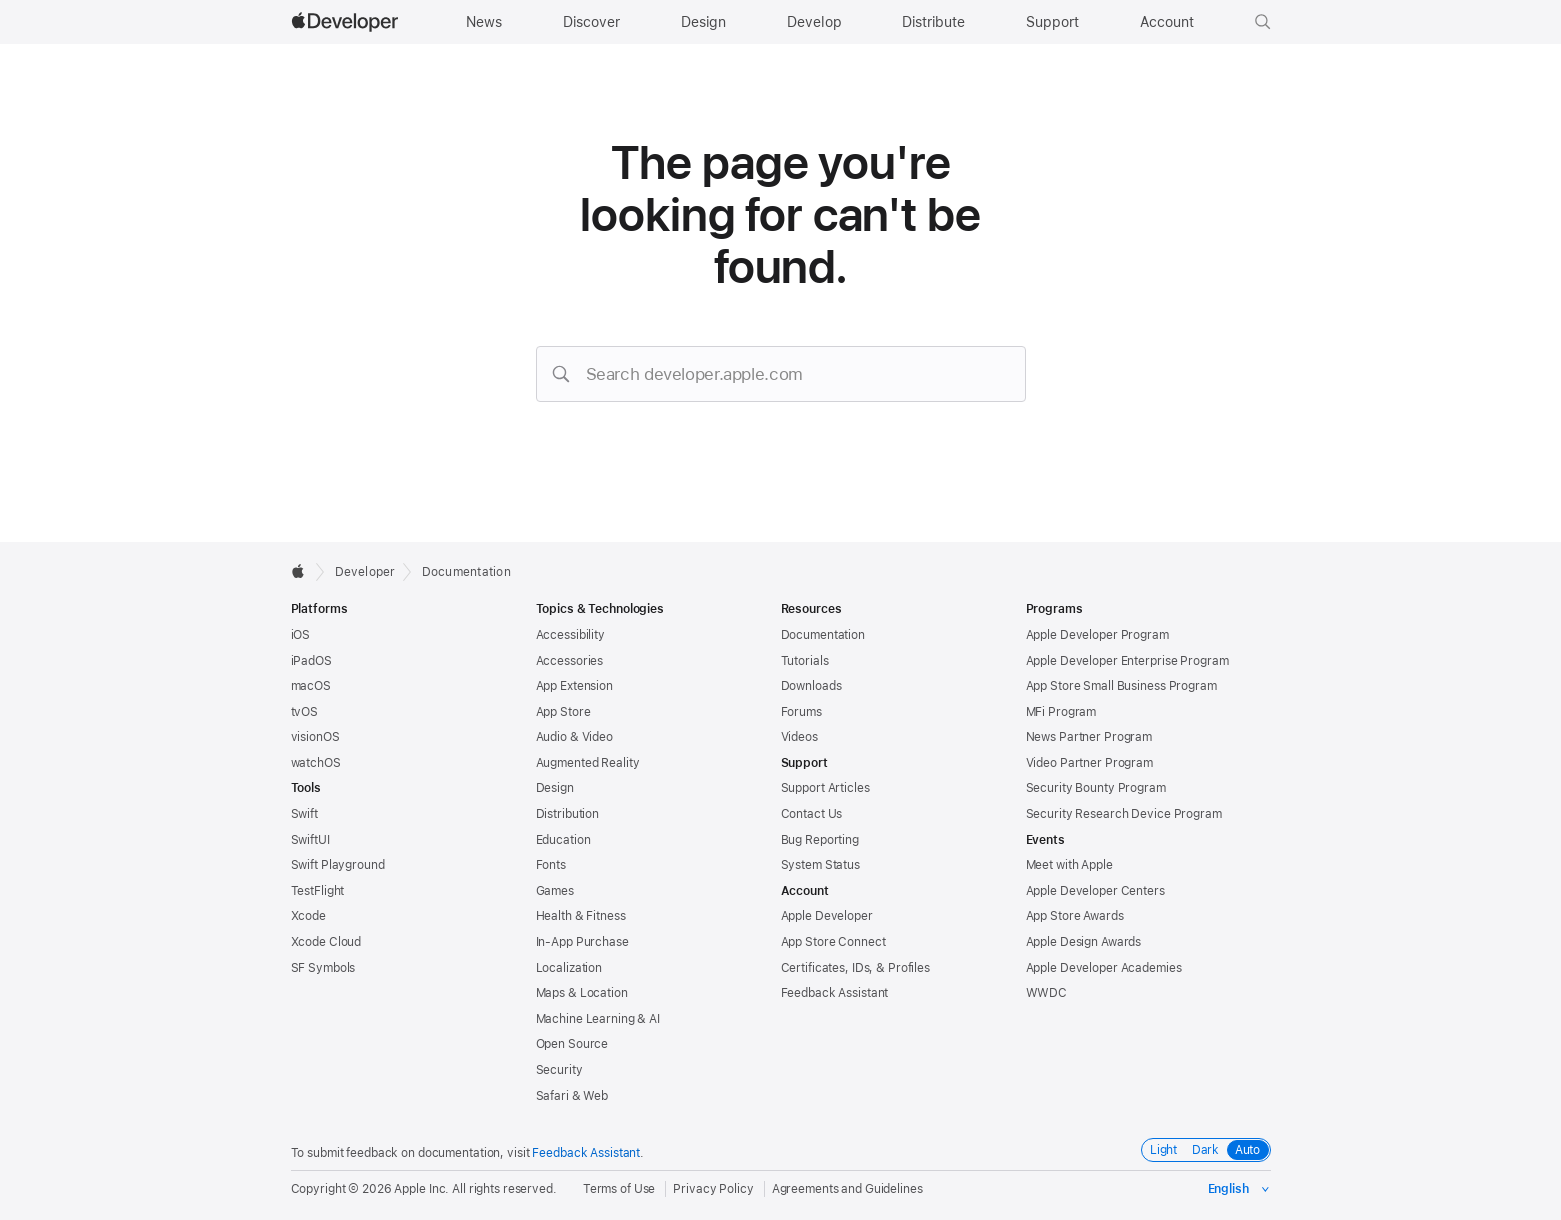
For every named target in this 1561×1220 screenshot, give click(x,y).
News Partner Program (1089, 737)
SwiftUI (310, 840)
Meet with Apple (1069, 865)
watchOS (316, 763)
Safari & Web (572, 1096)
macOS (311, 686)
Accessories (570, 661)
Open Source (572, 1044)
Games (555, 891)
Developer (365, 572)
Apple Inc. (421, 1189)
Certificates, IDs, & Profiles (856, 968)
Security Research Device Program (1124, 814)
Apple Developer (827, 916)
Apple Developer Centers (1095, 891)
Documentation (466, 572)
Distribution (568, 814)
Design (555, 788)
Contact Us (812, 814)
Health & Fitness (581, 916)
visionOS (315, 737)
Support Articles (825, 788)
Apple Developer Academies (1104, 968)
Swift (304, 814)
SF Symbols (323, 968)
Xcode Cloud (326, 942)
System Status (820, 865)
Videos (799, 737)
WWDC (1047, 993)
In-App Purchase (582, 942)
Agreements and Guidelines (847, 1189)
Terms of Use (619, 1189)
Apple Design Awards (1084, 942)
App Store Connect (833, 942)
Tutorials (805, 661)
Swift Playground (338, 865)
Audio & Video (574, 737)
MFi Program (1061, 712)
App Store (563, 712)
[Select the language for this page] (1239, 1189)
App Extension (574, 686)
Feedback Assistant (835, 993)
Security (559, 1070)
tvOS (305, 712)
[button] (1263, 22)
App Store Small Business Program (1121, 686)
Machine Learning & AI (598, 1019)
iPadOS (311, 661)
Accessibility (570, 635)
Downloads (811, 686)
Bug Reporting (820, 840)
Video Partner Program (1089, 763)
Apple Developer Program (1097, 635)
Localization (569, 968)
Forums (801, 712)
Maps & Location (582, 993)
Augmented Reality (588, 763)
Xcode (308, 916)
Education (563, 840)
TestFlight (318, 891)
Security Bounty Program (1096, 788)
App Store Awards (1075, 916)
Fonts (551, 865)
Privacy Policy (713, 1189)
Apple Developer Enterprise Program (1127, 661)
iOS (301, 635)
